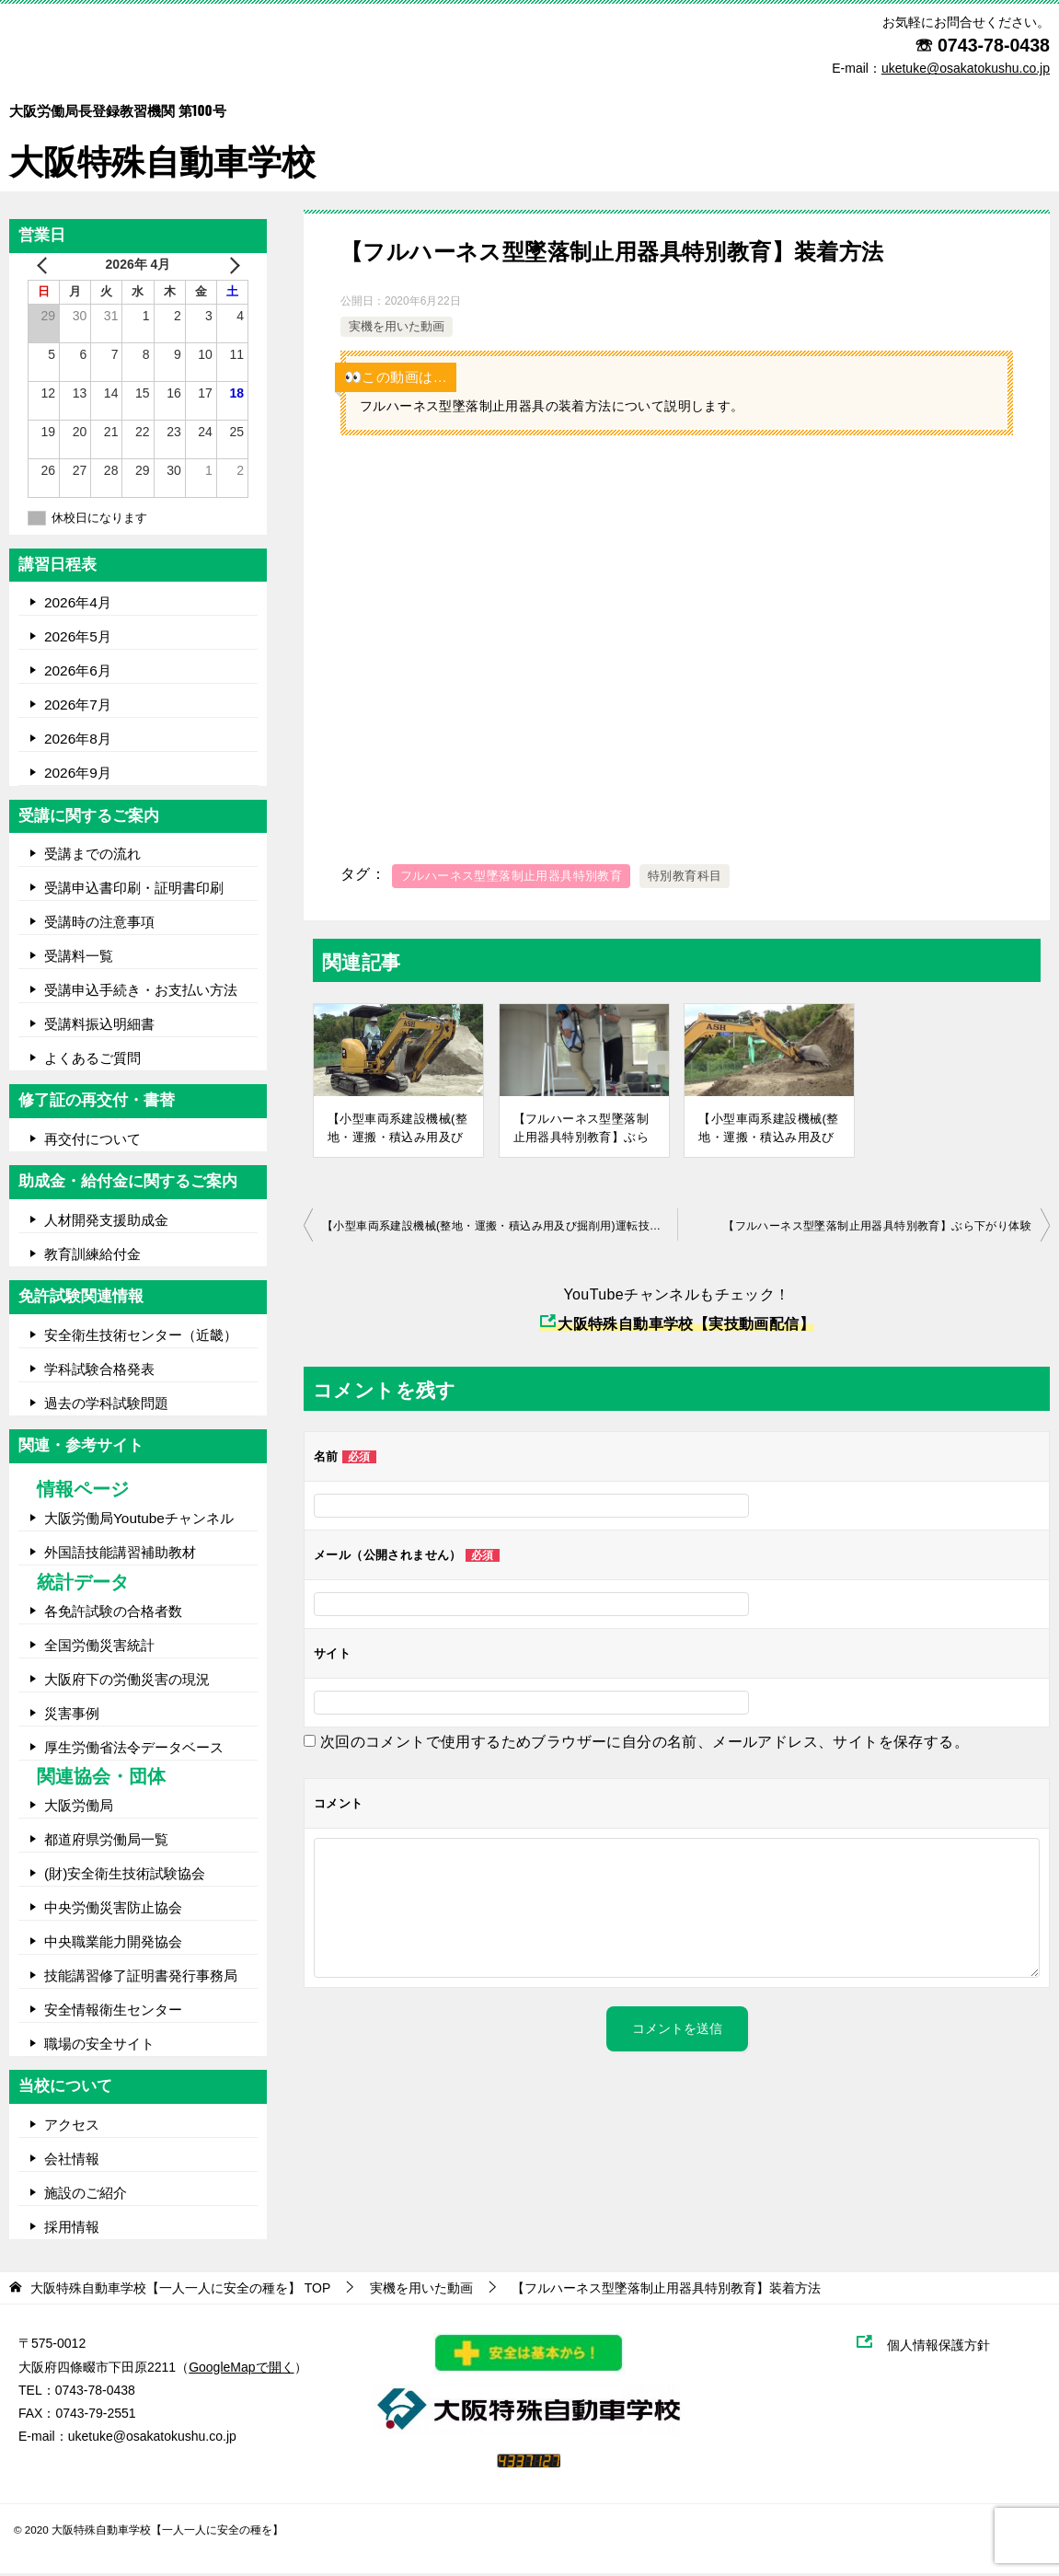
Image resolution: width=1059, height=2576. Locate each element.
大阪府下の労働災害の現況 (127, 1682)
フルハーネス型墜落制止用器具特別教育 (511, 878)
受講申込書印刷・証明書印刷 (134, 890)
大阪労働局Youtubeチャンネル (139, 1521)
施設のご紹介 (85, 2195)
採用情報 (71, 2229)
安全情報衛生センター (113, 2012)
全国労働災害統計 (99, 1648)
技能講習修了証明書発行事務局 (140, 1978)
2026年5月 (77, 639)
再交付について (92, 1141)
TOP (180, 2290)
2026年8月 (77, 741)
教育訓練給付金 (92, 1257)
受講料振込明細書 (99, 1026)
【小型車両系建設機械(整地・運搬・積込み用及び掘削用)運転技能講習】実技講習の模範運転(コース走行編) (397, 1130)
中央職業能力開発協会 (113, 1944)
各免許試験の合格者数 (113, 1614)
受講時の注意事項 (99, 924)
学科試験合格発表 (99, 1372)
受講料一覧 (78, 958)
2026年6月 (77, 673)
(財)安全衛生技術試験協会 (124, 1876)
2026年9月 (77, 775)
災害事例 (71, 1716)
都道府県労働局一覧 (106, 1842)
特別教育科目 (684, 878)
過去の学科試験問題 (106, 1406)
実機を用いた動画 (396, 330)
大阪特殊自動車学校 (166, 130)
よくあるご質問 (92, 1061)
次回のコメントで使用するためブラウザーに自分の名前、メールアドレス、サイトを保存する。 (644, 1744)
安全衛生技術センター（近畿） (140, 1338)
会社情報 (71, 2161)
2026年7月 (77, 707)
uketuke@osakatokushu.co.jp (152, 2439)
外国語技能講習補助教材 (120, 1555)
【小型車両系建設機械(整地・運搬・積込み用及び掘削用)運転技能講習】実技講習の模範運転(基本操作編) (768, 1130)
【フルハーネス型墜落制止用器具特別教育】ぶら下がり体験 (581, 1130)
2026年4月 (77, 605)
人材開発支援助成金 (106, 1222)
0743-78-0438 (994, 45)
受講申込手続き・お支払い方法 (140, 992)
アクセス (71, 2127)
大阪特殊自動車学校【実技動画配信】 (676, 1326)
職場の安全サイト (99, 2046)
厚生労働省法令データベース (134, 1750)
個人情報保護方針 (948, 2347)
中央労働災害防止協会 (113, 1910)
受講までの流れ (92, 856)
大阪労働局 (78, 1808)
